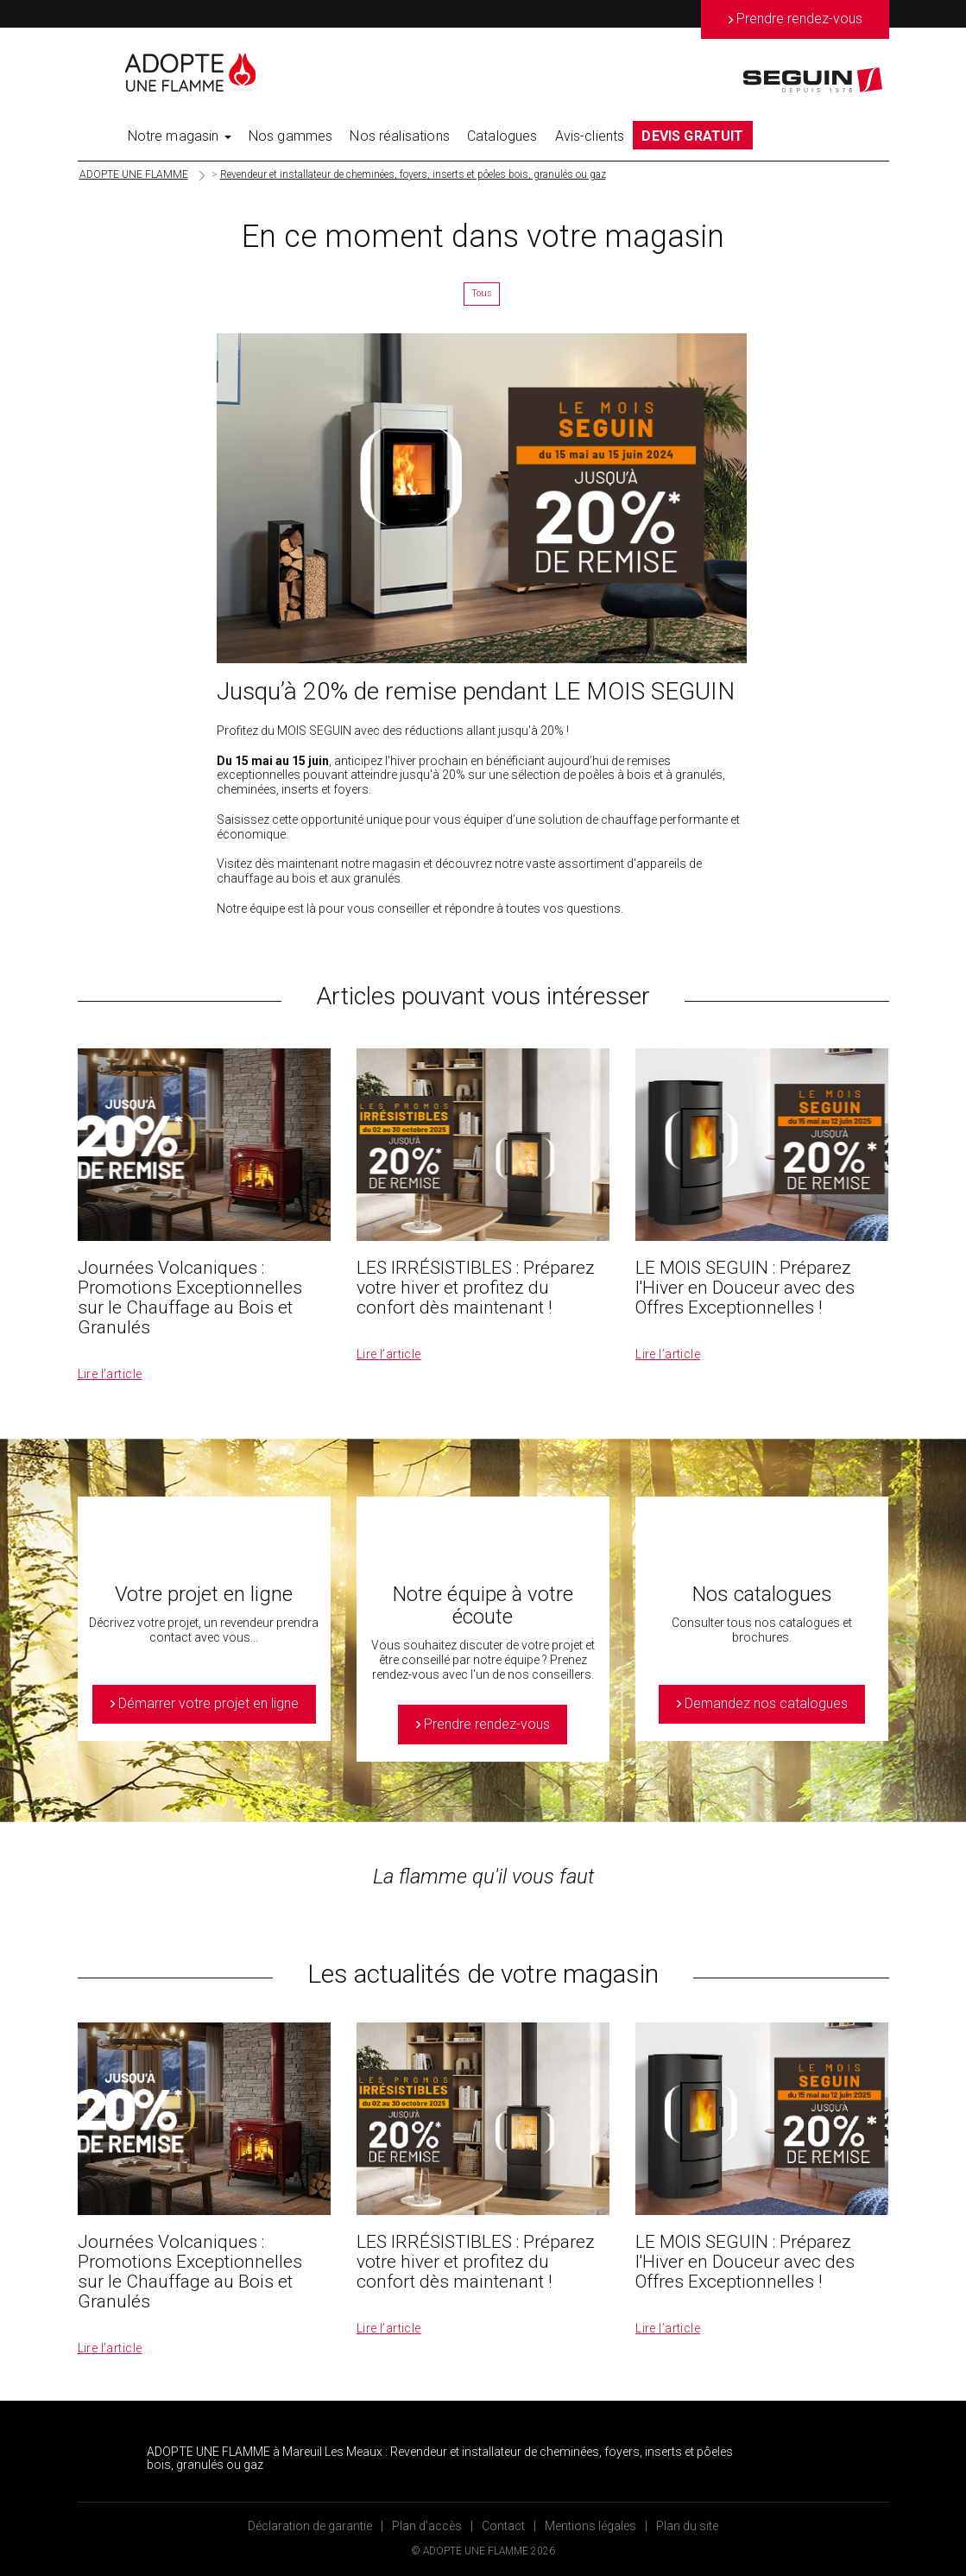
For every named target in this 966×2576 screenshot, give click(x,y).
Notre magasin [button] (179, 136)
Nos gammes (291, 136)
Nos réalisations (400, 136)
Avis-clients (590, 136)
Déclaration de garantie (310, 2526)
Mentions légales (590, 2526)
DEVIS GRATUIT (692, 136)
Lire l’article (110, 1374)
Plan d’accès (427, 2526)
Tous (481, 293)
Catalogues (502, 136)
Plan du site (687, 2526)
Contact (503, 2526)
